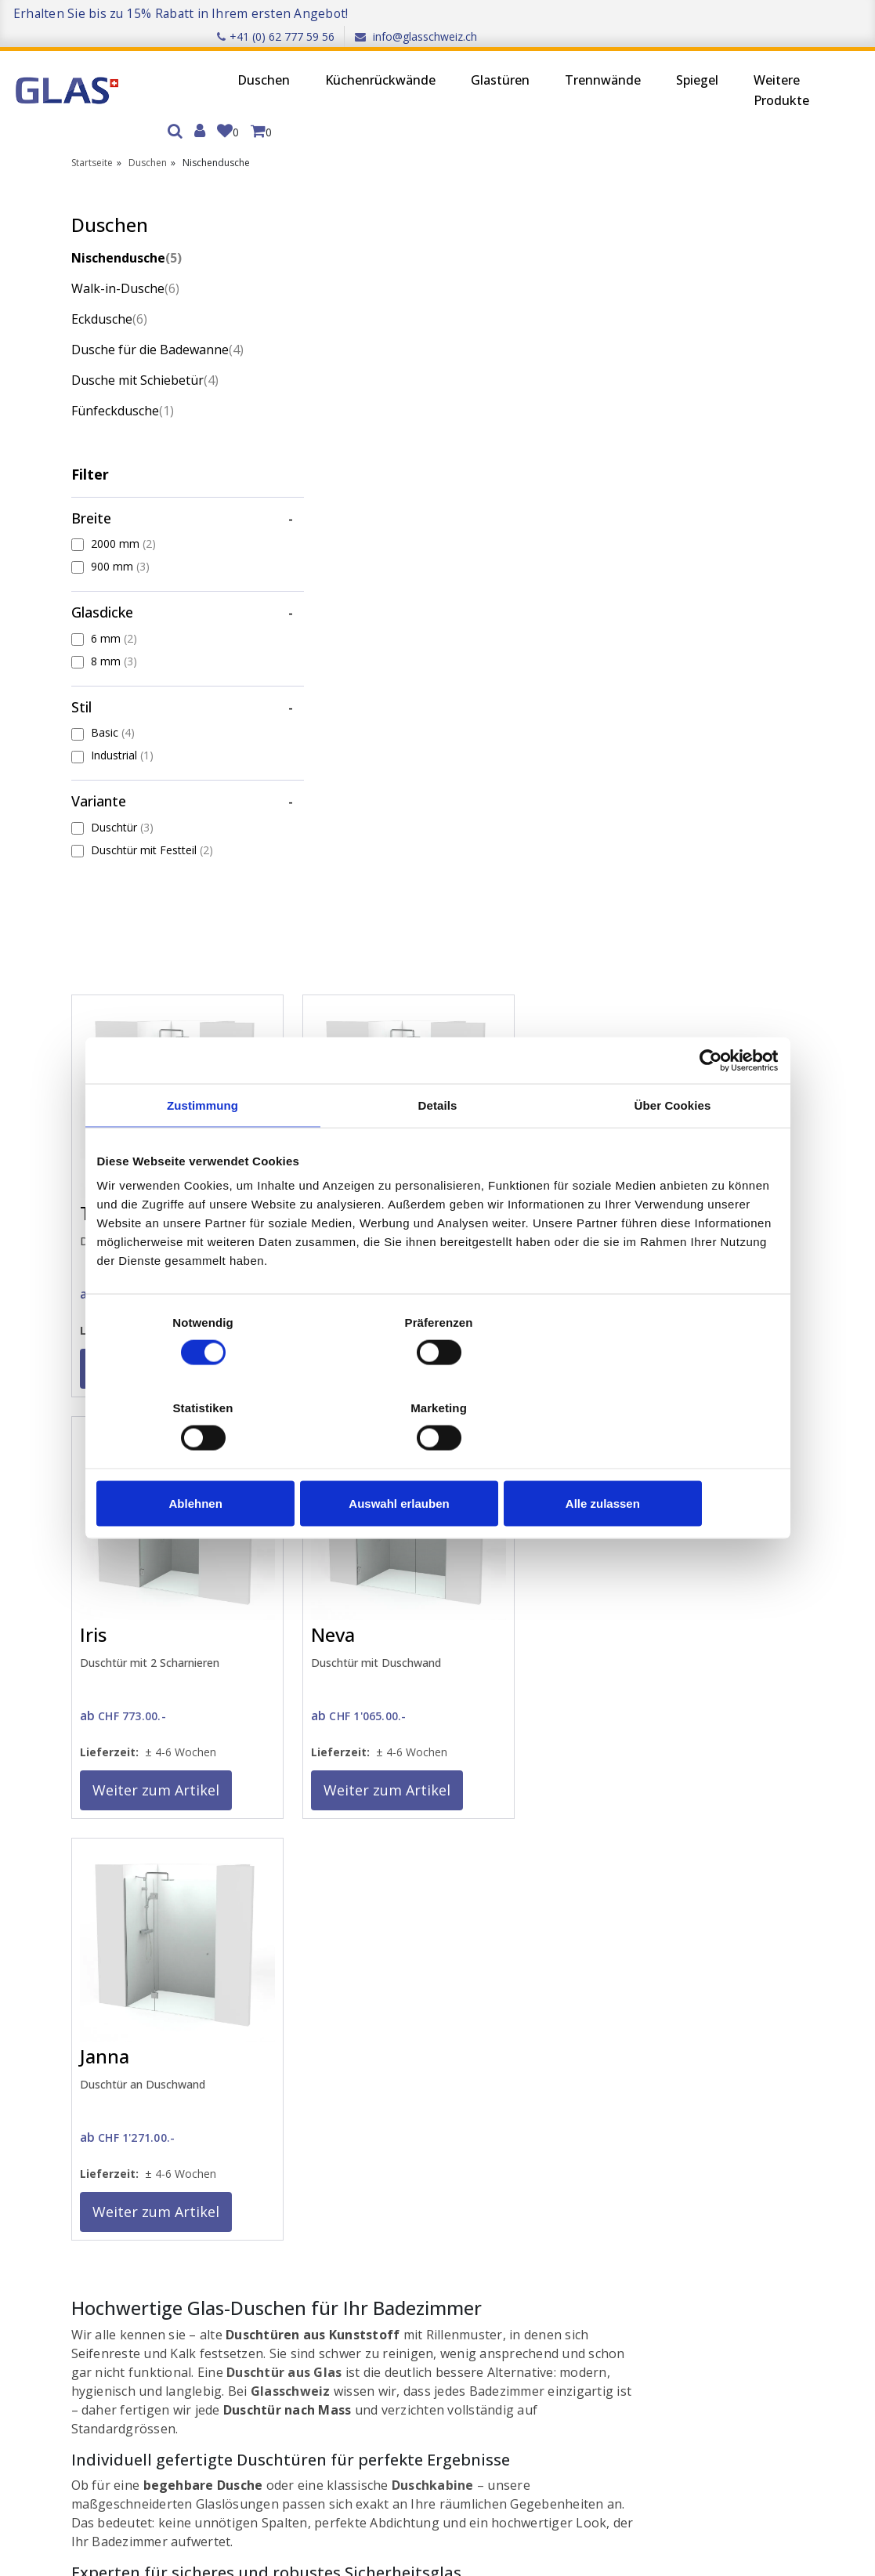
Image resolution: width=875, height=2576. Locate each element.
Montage (397, 2196)
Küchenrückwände (298, 59)
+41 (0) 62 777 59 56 (663, 12)
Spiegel (615, 59)
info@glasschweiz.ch (804, 12)
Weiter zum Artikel (341, 584)
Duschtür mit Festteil (152, 831)
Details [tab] (437, 1148)
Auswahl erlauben (437, 1460)
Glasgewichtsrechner (427, 2175)
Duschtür (122, 808)
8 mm (114, 642)
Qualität (248, 2216)
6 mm (114, 619)
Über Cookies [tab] (673, 1148)
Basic (113, 713)
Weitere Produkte (699, 70)
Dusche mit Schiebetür (145, 360)
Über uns (251, 2135)
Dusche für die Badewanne (150, 320)
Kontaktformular (447, 1876)
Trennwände (521, 59)
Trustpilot (757, 2018)
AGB (239, 2196)
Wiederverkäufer (561, 2155)
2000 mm (123, 524)
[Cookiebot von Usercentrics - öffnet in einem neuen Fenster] (710, 1103)
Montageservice (693, 1744)
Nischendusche (126, 218)
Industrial (122, 736)
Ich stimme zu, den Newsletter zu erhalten (190, 2469)
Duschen (181, 59)
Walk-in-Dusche (125, 248)
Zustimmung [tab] (202, 1148)
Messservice (652, 1543)
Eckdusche (109, 279)
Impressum (256, 2155)
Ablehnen (208, 1460)
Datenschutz (261, 2175)
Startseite (92, 122)
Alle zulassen (666, 1460)
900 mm (120, 547)
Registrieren (113, 2174)
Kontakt (394, 2135)
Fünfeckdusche (122, 391)
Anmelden (107, 2154)
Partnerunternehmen (573, 2135)
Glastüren (418, 59)
